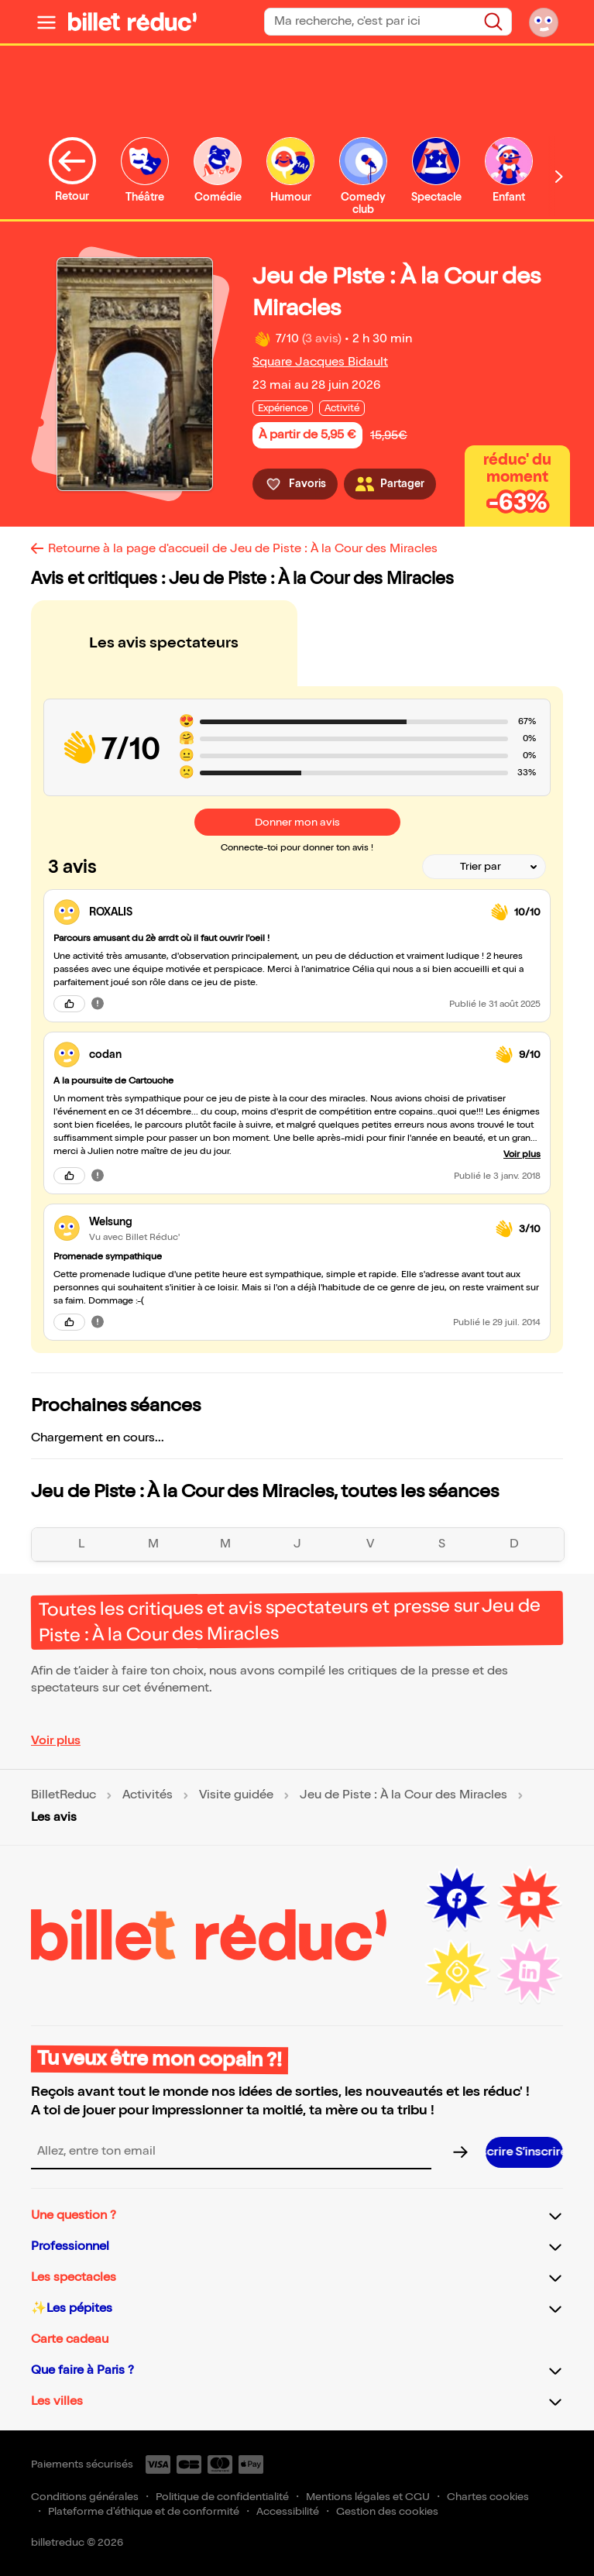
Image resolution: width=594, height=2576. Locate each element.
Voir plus (56, 1740)
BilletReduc (63, 1795)
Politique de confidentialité (222, 2496)
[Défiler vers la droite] (559, 176)
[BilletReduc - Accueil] (132, 21)
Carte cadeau (69, 2339)
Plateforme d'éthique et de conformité (143, 2511)
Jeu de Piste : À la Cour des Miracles (403, 1795)
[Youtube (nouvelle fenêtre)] (529, 1899)
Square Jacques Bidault (320, 362)
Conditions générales (85, 2496)
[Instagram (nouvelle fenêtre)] (457, 1972)
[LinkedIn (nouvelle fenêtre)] (529, 1972)
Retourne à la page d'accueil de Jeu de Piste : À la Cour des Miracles (243, 548)
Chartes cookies (488, 2496)
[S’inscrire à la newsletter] (524, 2152)
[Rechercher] (493, 21)
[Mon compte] (543, 21)
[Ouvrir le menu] (46, 22)
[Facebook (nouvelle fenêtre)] (457, 1899)
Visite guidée (236, 1795)
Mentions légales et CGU (368, 2496)
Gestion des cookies (387, 2511)
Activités (147, 1795)
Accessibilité (287, 2511)
